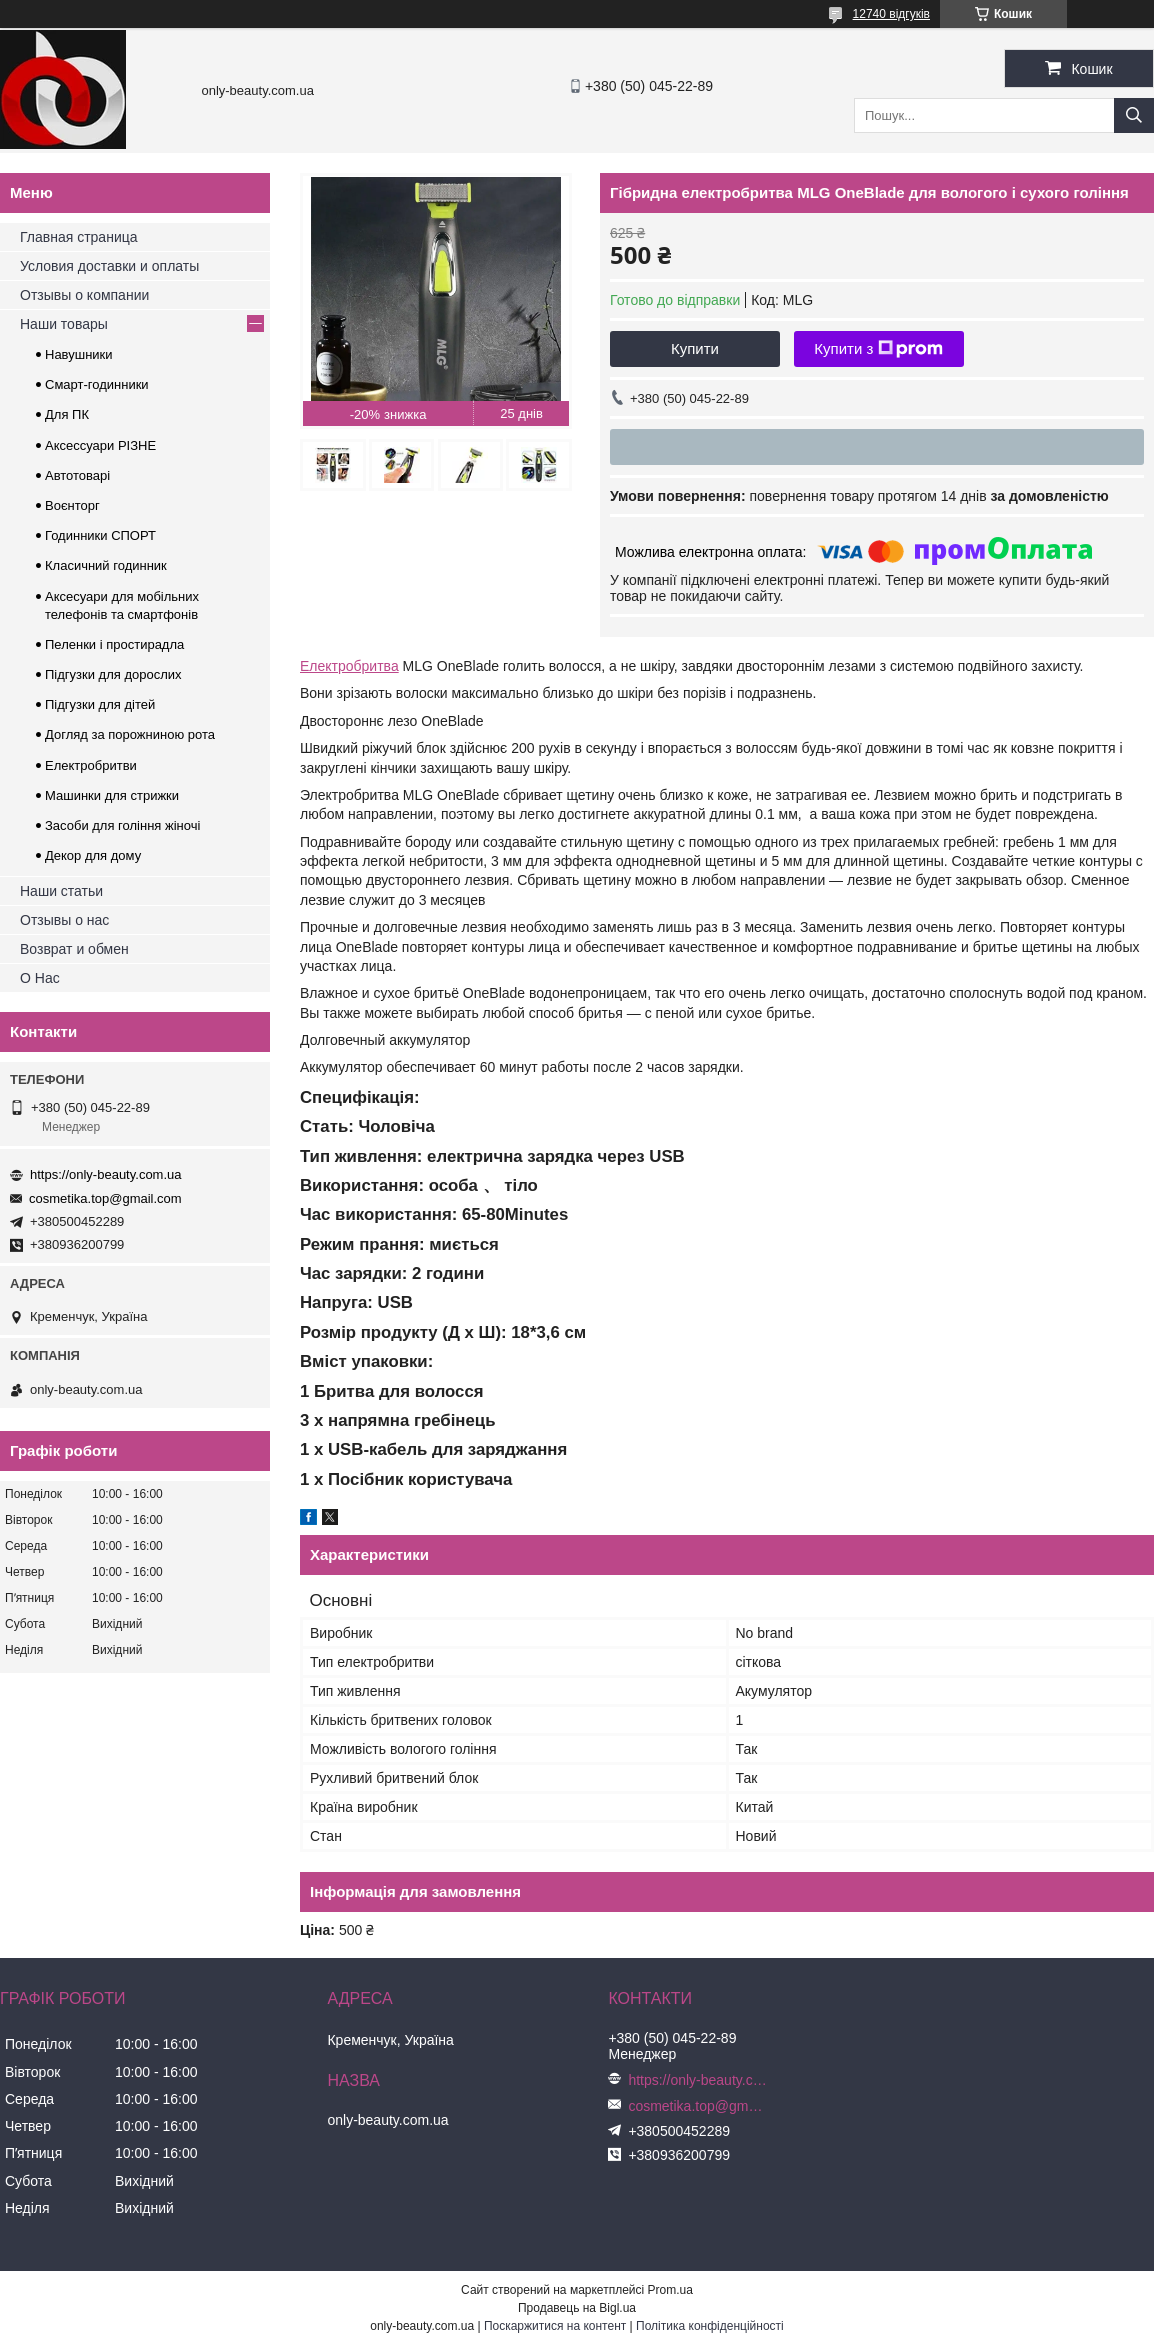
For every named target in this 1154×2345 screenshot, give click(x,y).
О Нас (40, 978)
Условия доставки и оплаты (109, 266)
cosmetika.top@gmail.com (105, 1198)
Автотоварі (77, 475)
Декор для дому (93, 855)
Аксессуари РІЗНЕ (100, 445)
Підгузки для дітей (100, 704)
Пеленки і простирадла (114, 644)
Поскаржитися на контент (555, 2326)
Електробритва (349, 666)
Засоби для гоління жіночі (122, 825)
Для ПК (67, 414)
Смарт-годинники (97, 384)
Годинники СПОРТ (100, 535)
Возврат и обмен (74, 949)
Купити (695, 348)
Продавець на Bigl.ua (577, 2308)
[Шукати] (1134, 115)
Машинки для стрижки (112, 795)
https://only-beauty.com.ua (106, 1174)
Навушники (79, 354)
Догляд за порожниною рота (130, 734)
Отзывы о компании (84, 295)
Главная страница (79, 237)
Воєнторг (72, 505)
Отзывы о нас (64, 920)
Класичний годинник (106, 565)
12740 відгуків (891, 14)
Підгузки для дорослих (113, 674)
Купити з (878, 349)
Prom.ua (670, 2290)
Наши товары (64, 324)
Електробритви (91, 765)
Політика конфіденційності (710, 2326)
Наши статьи (61, 891)
